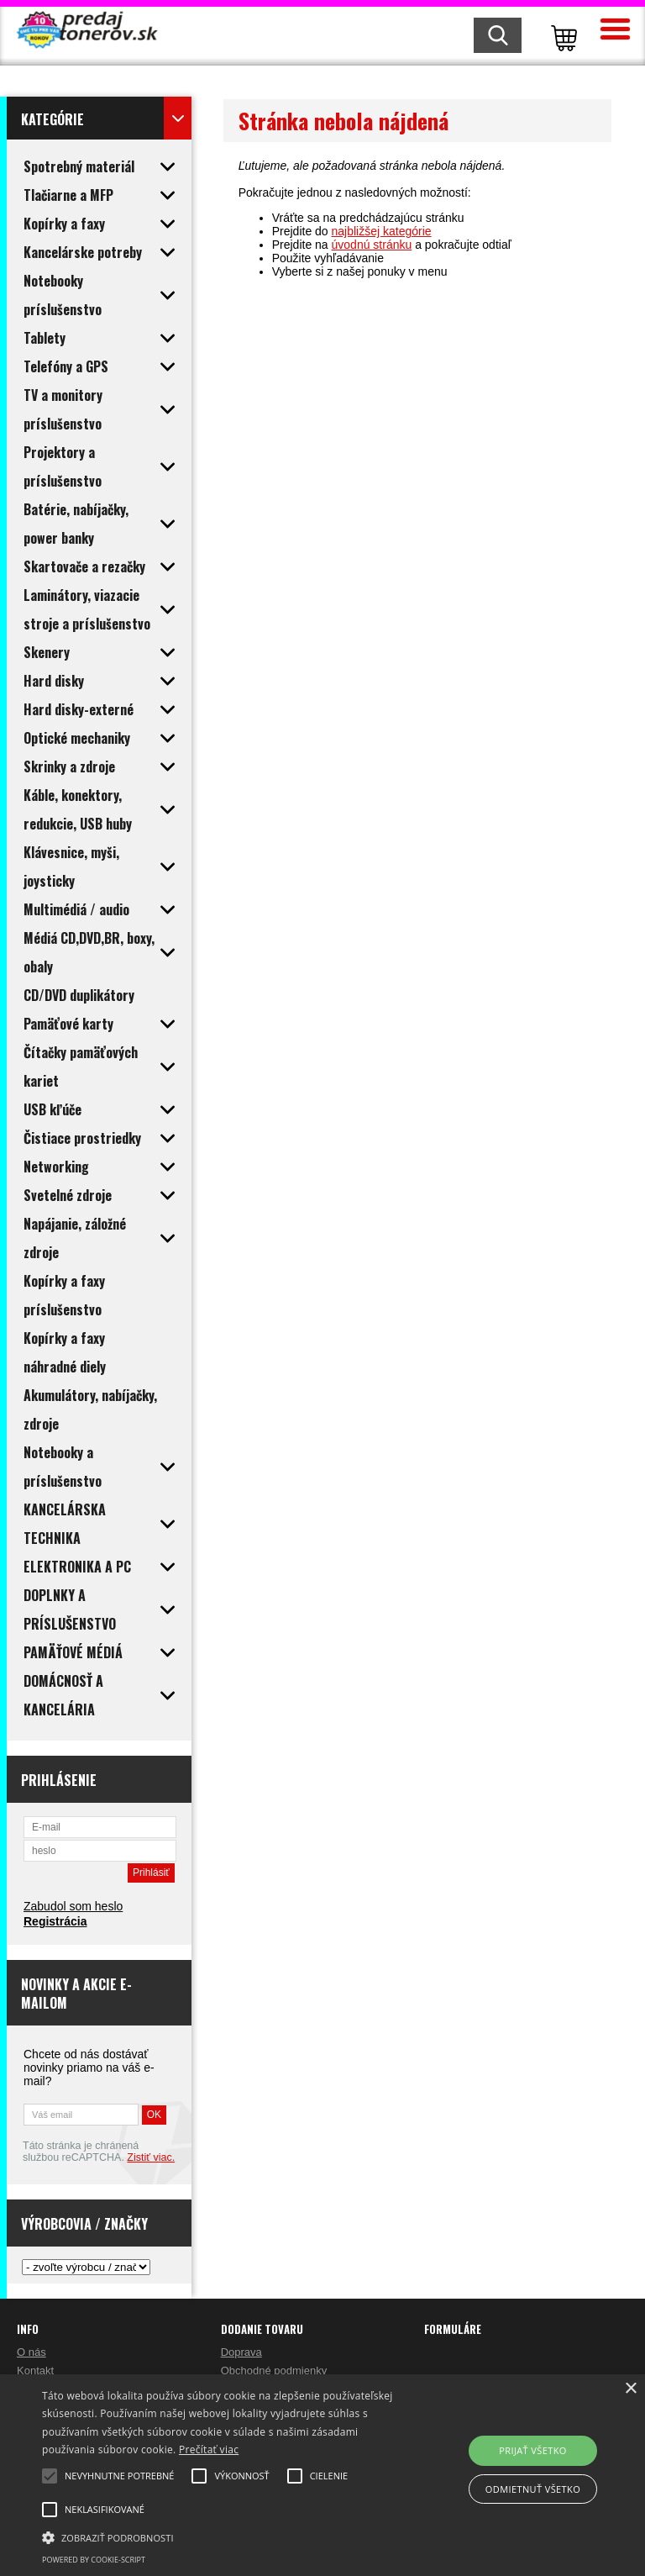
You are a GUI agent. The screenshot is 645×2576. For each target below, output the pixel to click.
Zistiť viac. (151, 2157)
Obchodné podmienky (274, 2370)
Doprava (241, 2352)
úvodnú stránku (372, 244)
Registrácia (55, 1921)
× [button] (630, 2389)
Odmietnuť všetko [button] (532, 2489)
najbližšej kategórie (382, 231)
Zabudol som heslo (73, 1906)
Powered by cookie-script (93, 2559)
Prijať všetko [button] (533, 2450)
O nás (31, 2352)
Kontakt (35, 2370)
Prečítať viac (209, 2449)
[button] (224, 2536)
